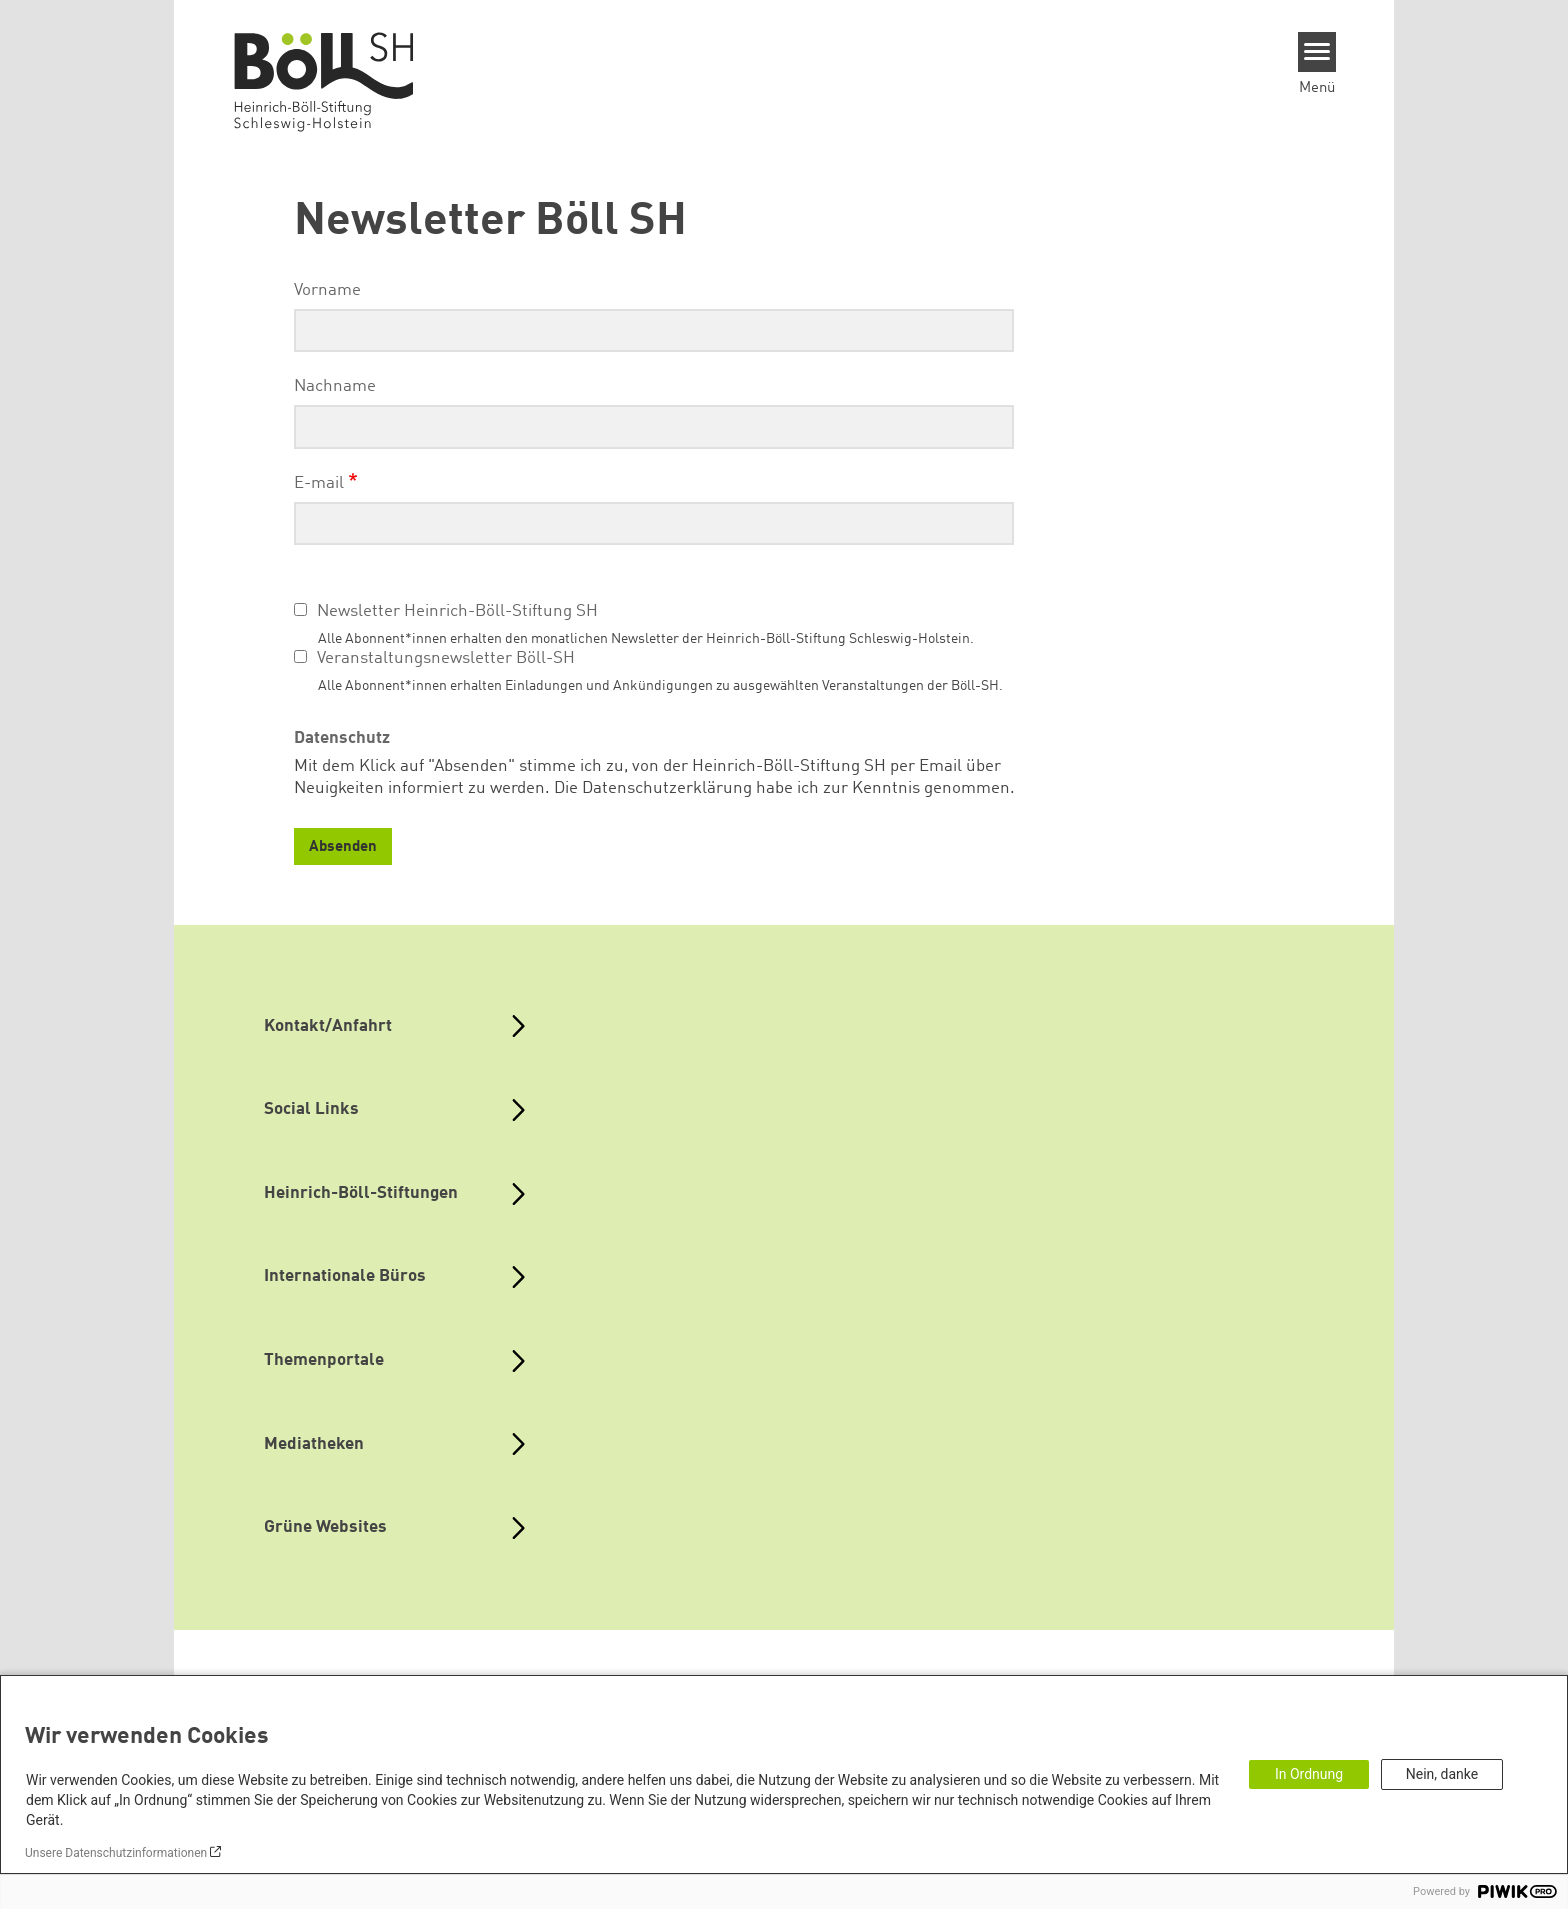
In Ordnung (1309, 1774)
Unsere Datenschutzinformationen (116, 1853)
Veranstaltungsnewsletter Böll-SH (446, 658)
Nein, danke (1442, 1774)
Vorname (327, 290)
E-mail (319, 483)
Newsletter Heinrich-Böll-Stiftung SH (457, 611)
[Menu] (1317, 52)
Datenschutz (342, 738)
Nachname (335, 386)
